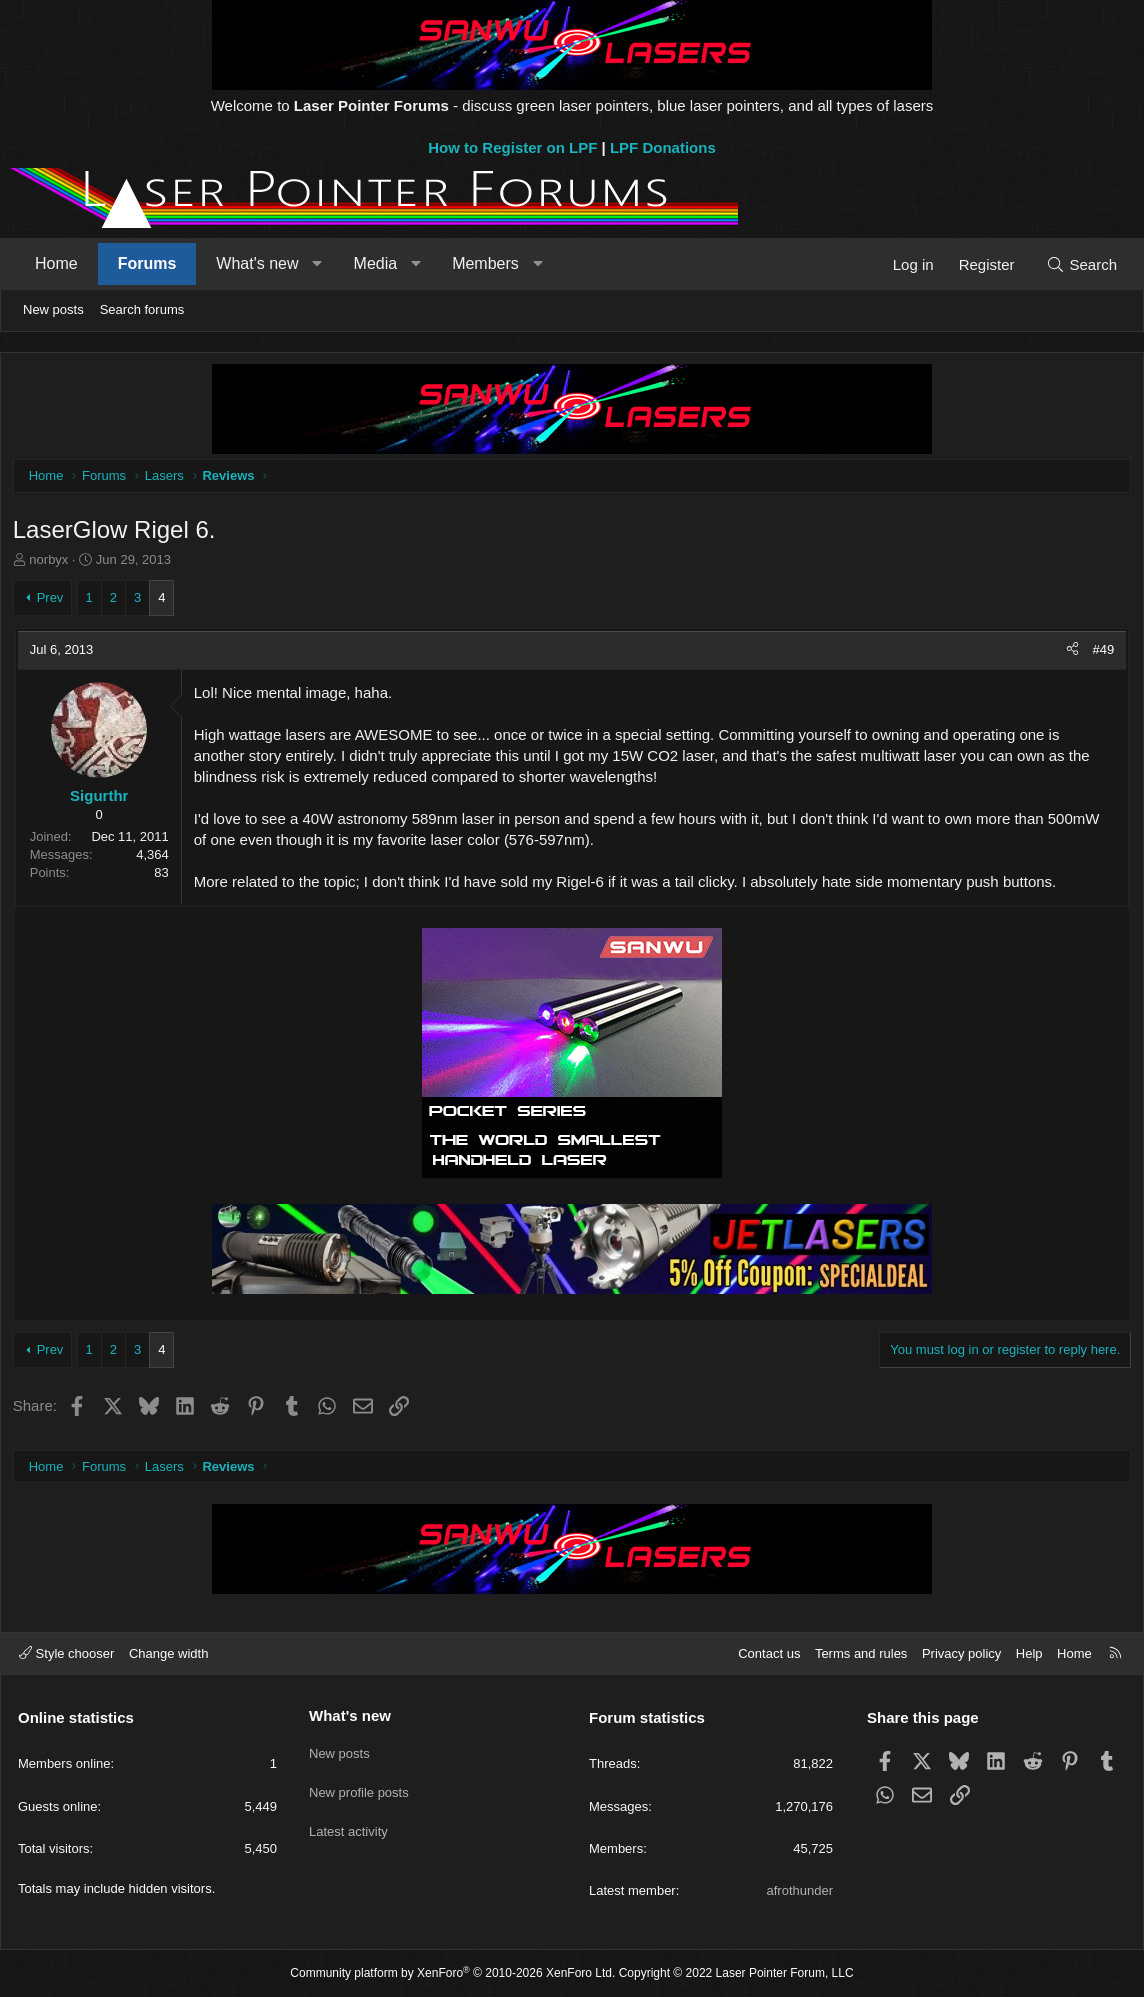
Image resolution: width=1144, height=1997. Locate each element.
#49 (1100, 652)
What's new (257, 263)
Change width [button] (169, 1653)
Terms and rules (861, 1653)
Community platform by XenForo (452, 1973)
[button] (317, 264)
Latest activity (348, 1822)
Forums (147, 263)
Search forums (142, 309)
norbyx (52, 563)
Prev (53, 600)
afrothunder (800, 1890)
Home (56, 263)
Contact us (769, 1653)
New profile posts (359, 1786)
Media (376, 263)
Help (1029, 1653)
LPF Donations (663, 147)
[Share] (1068, 653)
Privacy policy (961, 1653)
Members (485, 263)
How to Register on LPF (512, 147)
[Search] (1081, 264)
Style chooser (66, 1653)
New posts (53, 309)
